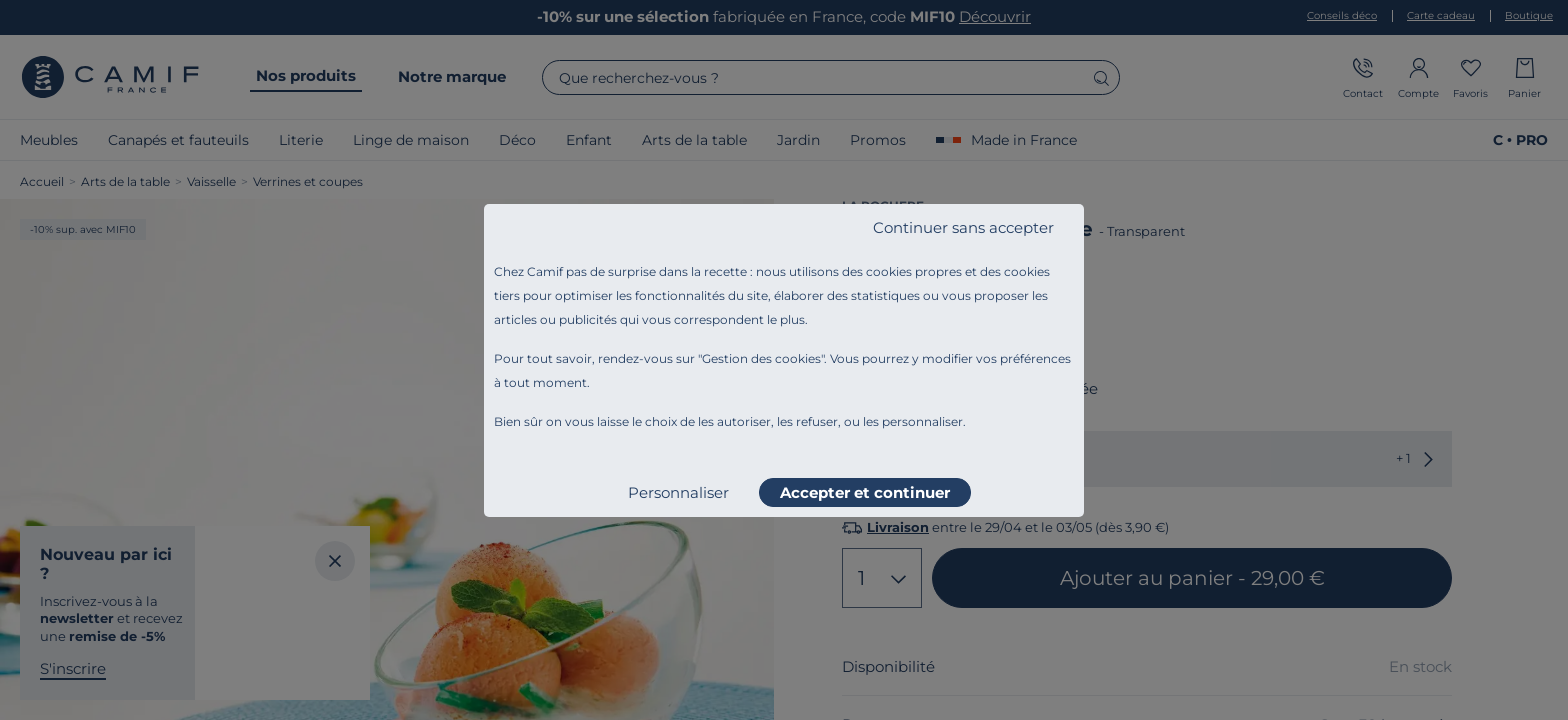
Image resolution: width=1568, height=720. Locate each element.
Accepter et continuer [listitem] (865, 492)
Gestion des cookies (761, 358)
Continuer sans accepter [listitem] (963, 227)
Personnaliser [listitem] (678, 492)
